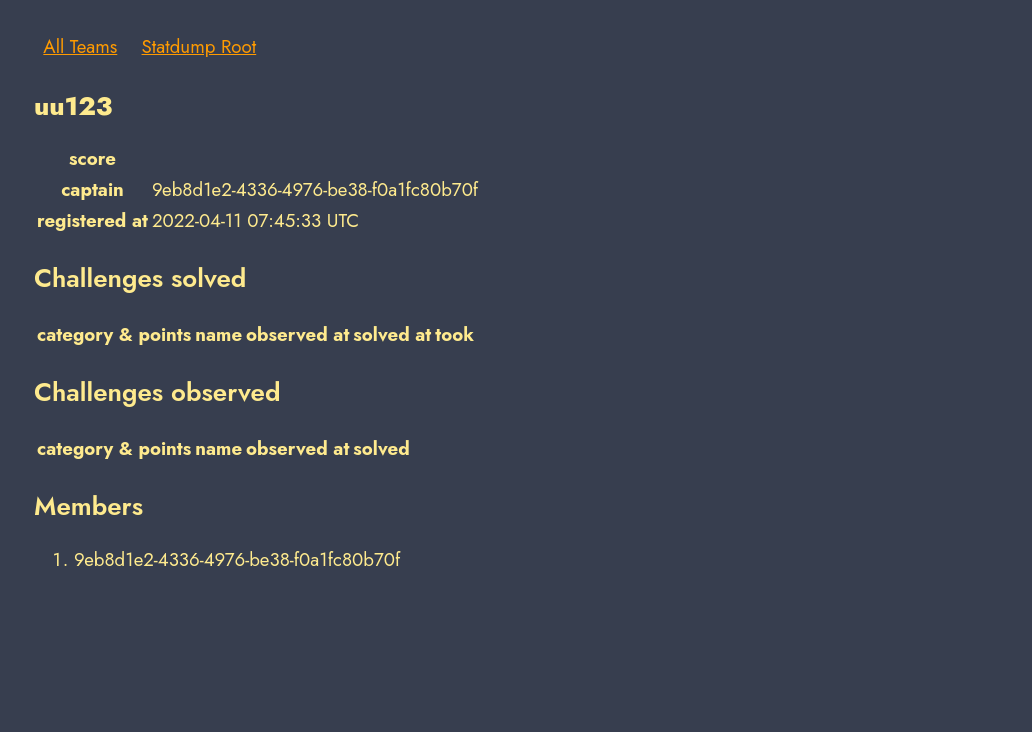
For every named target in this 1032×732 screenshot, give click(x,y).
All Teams (80, 46)
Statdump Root (199, 46)
